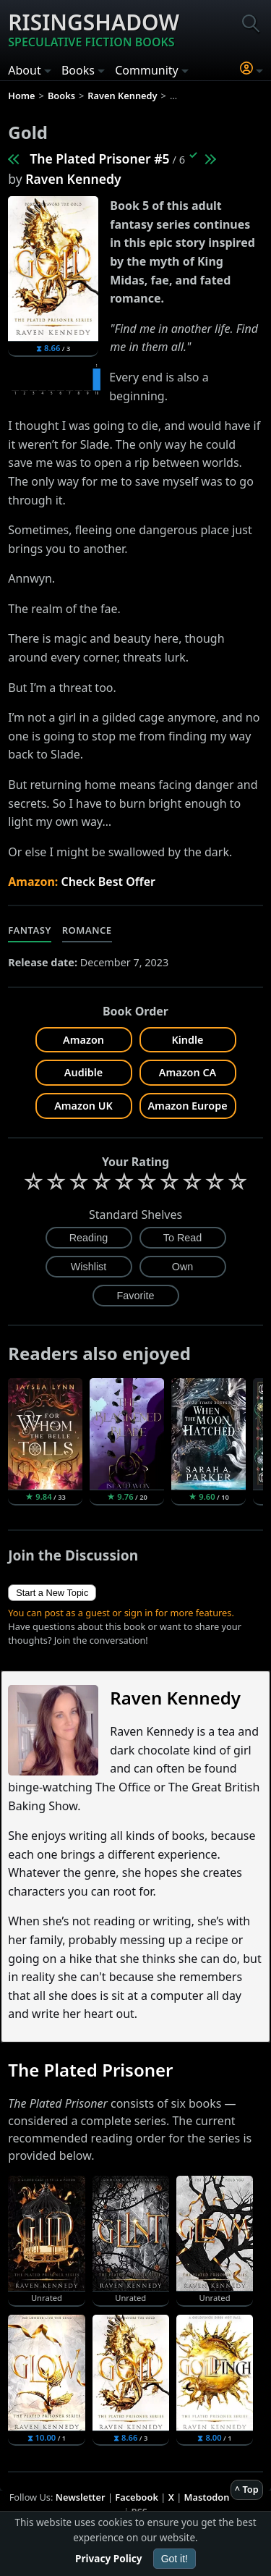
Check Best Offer (108, 882)
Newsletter (81, 2497)
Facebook (136, 2497)
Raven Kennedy (73, 178)
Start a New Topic (52, 1592)
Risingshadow (93, 29)
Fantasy (29, 930)
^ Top (247, 2489)
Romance (87, 930)
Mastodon (207, 2497)
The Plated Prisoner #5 (99, 158)
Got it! (174, 2558)
